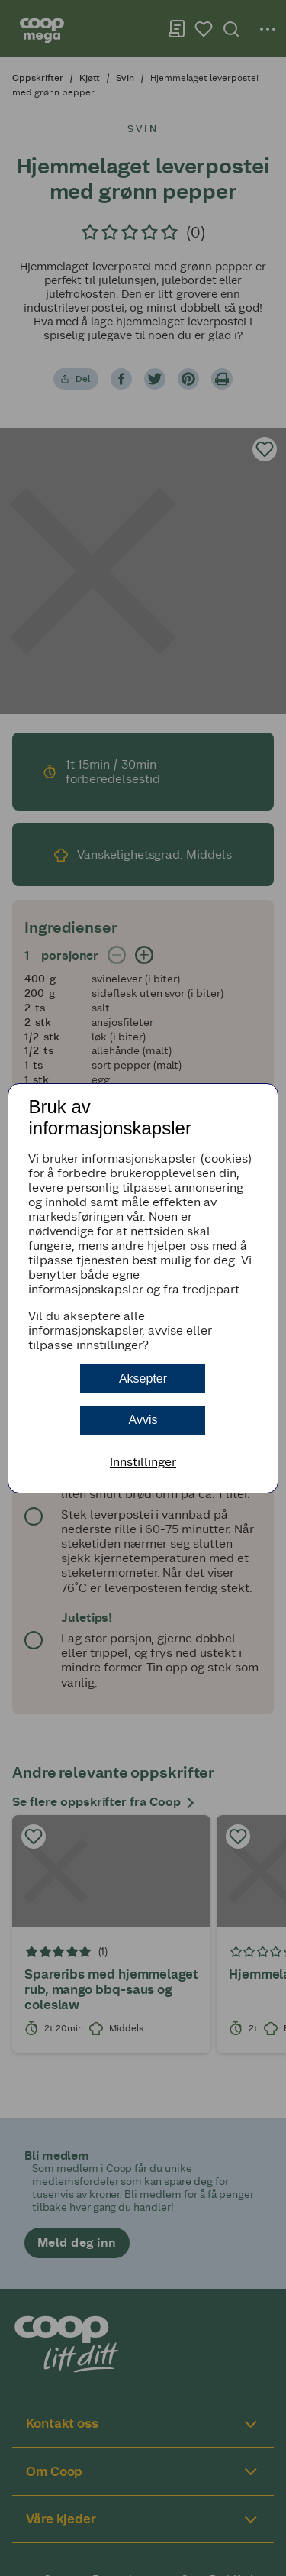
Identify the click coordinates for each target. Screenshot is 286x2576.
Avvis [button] (143, 1419)
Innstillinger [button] (143, 1462)
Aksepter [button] (143, 1378)
